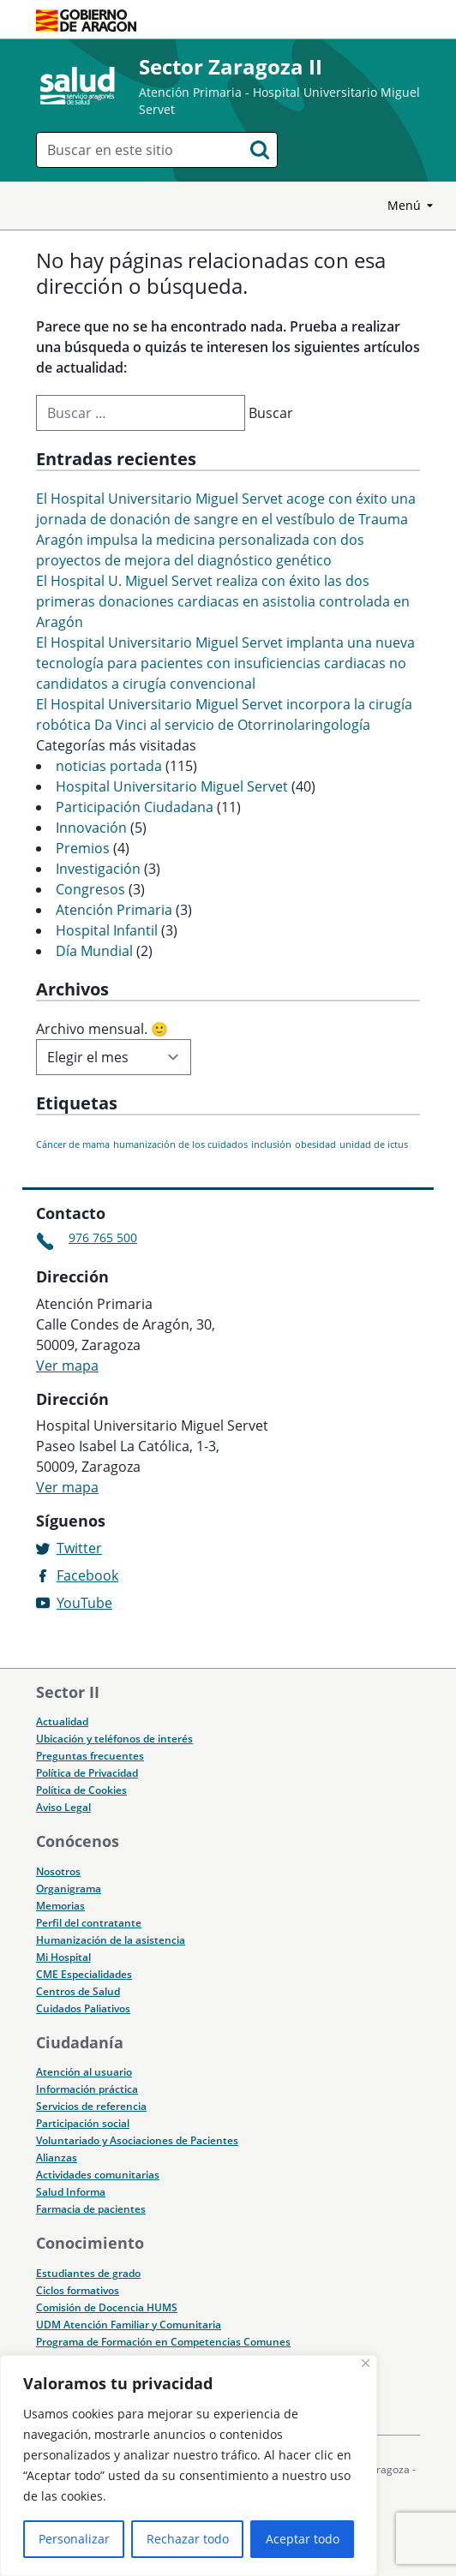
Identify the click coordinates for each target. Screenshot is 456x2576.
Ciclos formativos (77, 2290)
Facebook (87, 1575)
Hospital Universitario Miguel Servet (172, 786)
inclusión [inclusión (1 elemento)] (271, 1145)
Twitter (79, 1548)
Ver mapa (67, 1365)
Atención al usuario (84, 2072)
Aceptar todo (302, 2539)
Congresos (90, 889)
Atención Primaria (114, 909)
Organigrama (68, 1888)
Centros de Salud (78, 1991)
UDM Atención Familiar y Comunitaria (128, 2324)
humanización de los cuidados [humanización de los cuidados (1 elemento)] (180, 1145)
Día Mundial (94, 950)
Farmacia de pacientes (91, 2209)
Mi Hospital (63, 1957)
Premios (83, 848)
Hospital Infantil (107, 930)
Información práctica (87, 2089)
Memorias (60, 1905)
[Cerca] (365, 2363)
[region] (188, 2465)
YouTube (84, 1602)
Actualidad (62, 1721)
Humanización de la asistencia (110, 1940)
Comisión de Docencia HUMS (106, 2307)
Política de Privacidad (87, 1773)
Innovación (91, 827)
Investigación (98, 868)
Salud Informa (70, 2192)
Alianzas (56, 2157)
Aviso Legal (63, 1807)
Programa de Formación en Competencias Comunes (163, 2341)
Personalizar (74, 2539)
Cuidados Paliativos (83, 2008)
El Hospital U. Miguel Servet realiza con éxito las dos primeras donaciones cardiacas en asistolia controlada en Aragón (223, 601)
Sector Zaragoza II (230, 66)
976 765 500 (103, 1237)
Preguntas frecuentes (90, 1755)
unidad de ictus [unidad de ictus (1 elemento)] (373, 1145)
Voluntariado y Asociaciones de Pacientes (137, 2140)
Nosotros (58, 1871)
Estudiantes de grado (88, 2273)
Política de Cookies (81, 1790)
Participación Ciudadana (134, 807)
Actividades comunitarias (97, 2174)
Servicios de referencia (91, 2106)
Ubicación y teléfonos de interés (114, 1738)
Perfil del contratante (88, 1923)
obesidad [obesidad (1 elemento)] (315, 1145)
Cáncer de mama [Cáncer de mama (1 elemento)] (73, 1145)
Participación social (82, 2123)
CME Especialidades (84, 1974)
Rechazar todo (188, 2539)
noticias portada (109, 765)
